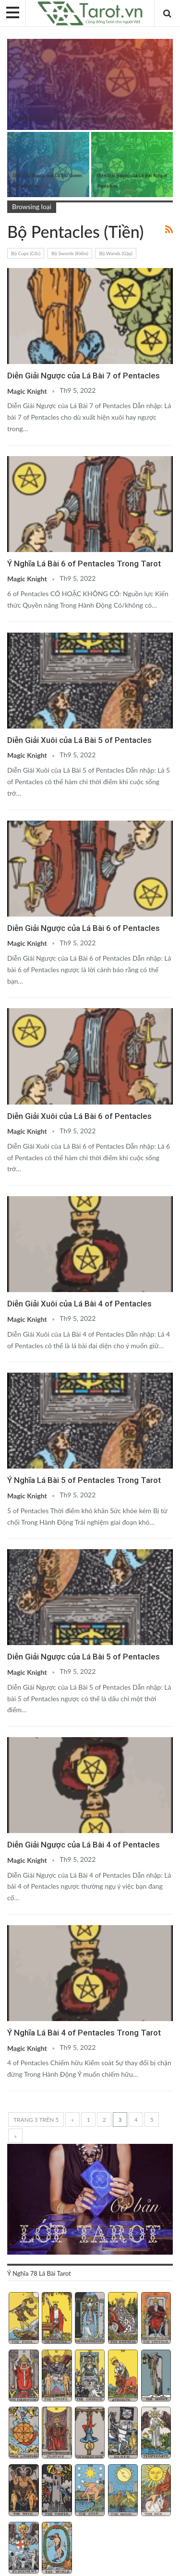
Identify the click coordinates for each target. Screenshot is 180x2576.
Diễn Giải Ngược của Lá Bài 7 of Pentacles (83, 375)
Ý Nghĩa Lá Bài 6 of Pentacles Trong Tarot (84, 563)
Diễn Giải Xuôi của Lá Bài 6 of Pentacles (79, 1116)
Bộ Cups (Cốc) (25, 253)
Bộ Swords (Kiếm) (69, 253)
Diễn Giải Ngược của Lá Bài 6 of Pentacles (83, 928)
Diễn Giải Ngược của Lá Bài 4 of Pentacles (83, 1844)
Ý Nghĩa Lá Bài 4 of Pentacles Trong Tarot (84, 2032)
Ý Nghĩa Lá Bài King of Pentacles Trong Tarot (69, 119)
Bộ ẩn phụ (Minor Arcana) (10, 40)
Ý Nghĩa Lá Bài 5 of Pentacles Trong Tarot (84, 1480)
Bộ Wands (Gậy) (115, 253)
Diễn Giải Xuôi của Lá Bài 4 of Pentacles (79, 1303)
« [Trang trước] (73, 2119)
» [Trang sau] (15, 2136)
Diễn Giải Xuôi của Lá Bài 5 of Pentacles (79, 740)
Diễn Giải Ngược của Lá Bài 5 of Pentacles (83, 1656)
